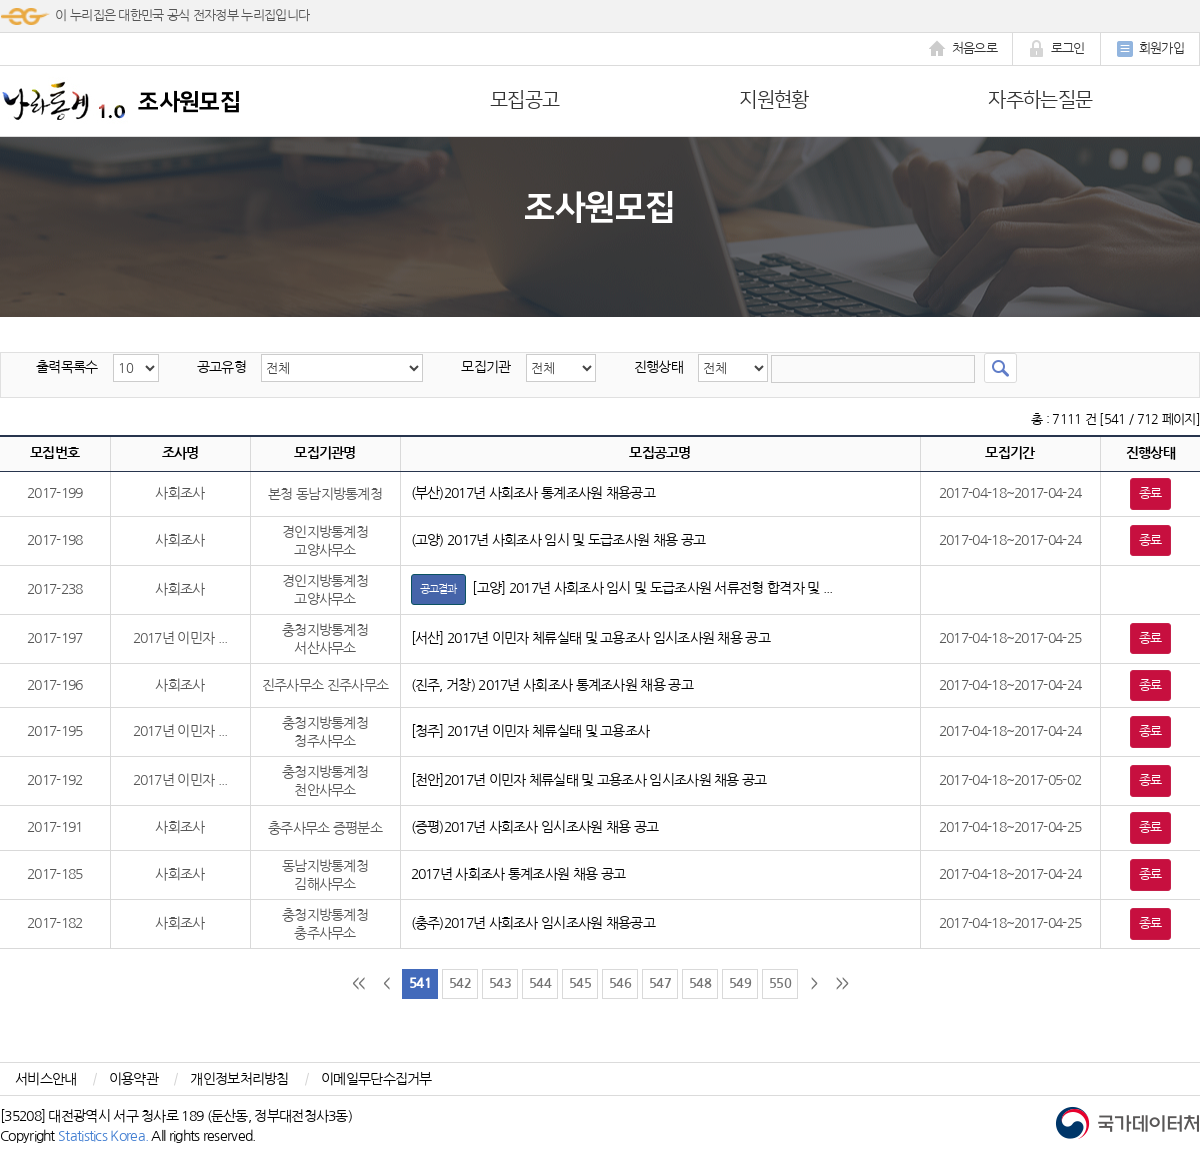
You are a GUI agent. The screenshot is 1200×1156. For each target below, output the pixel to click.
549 (740, 983)
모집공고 (524, 100)
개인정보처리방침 (239, 1079)
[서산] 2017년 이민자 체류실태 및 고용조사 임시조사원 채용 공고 (590, 638)
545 (580, 983)
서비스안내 (46, 1079)
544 (540, 983)
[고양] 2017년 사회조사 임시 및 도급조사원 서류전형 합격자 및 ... (622, 588)
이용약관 (133, 1079)
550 (780, 983)
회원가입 (1150, 49)
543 (500, 983)
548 (700, 983)
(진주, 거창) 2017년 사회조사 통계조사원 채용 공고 (552, 685)
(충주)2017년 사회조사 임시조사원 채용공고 (533, 923)
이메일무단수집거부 (376, 1079)
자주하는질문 (1040, 100)
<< (358, 983)
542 (460, 983)
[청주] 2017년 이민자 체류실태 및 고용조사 (530, 731)
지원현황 (773, 100)
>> (842, 983)
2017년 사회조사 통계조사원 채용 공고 (518, 874)
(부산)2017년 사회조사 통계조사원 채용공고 (533, 493)
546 (620, 983)
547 (660, 983)
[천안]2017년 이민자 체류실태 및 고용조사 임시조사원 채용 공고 (589, 780)
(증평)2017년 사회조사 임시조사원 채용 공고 (535, 827)
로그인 (1056, 49)
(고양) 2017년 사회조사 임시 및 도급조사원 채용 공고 (558, 540)
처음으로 (963, 49)
